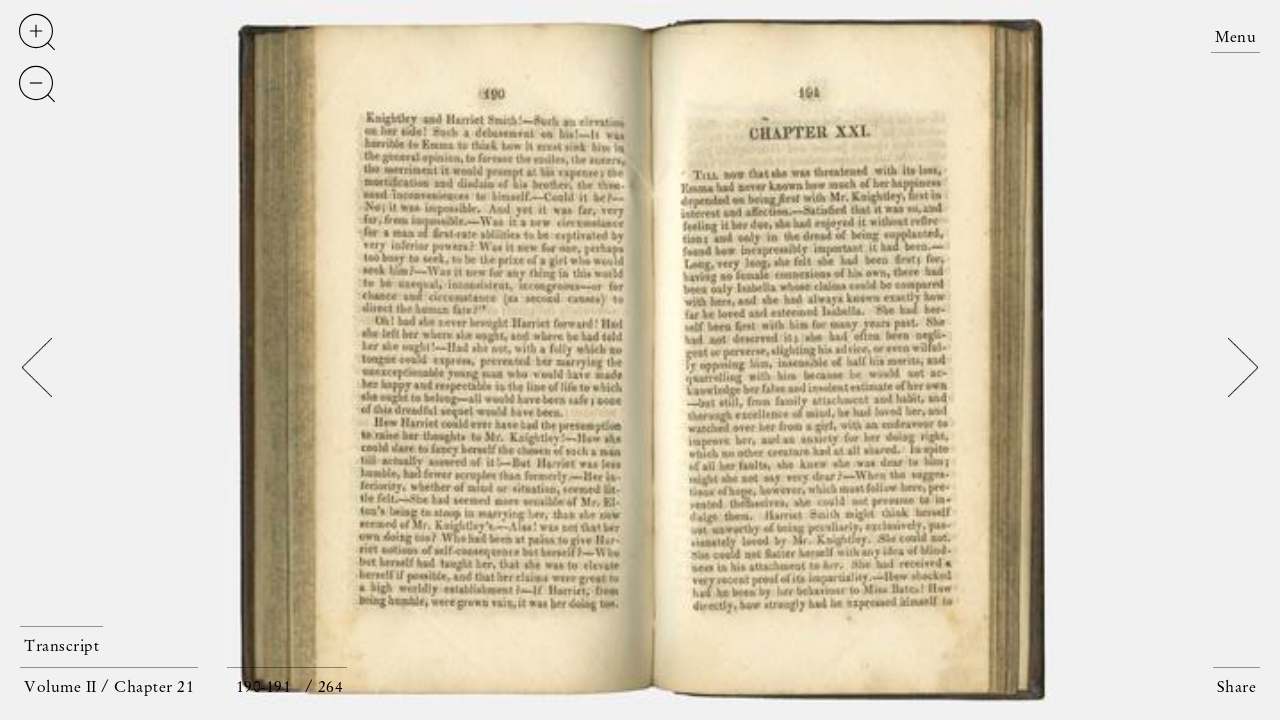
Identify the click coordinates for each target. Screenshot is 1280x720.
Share (1237, 688)
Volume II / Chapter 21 (109, 688)
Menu (1235, 38)
